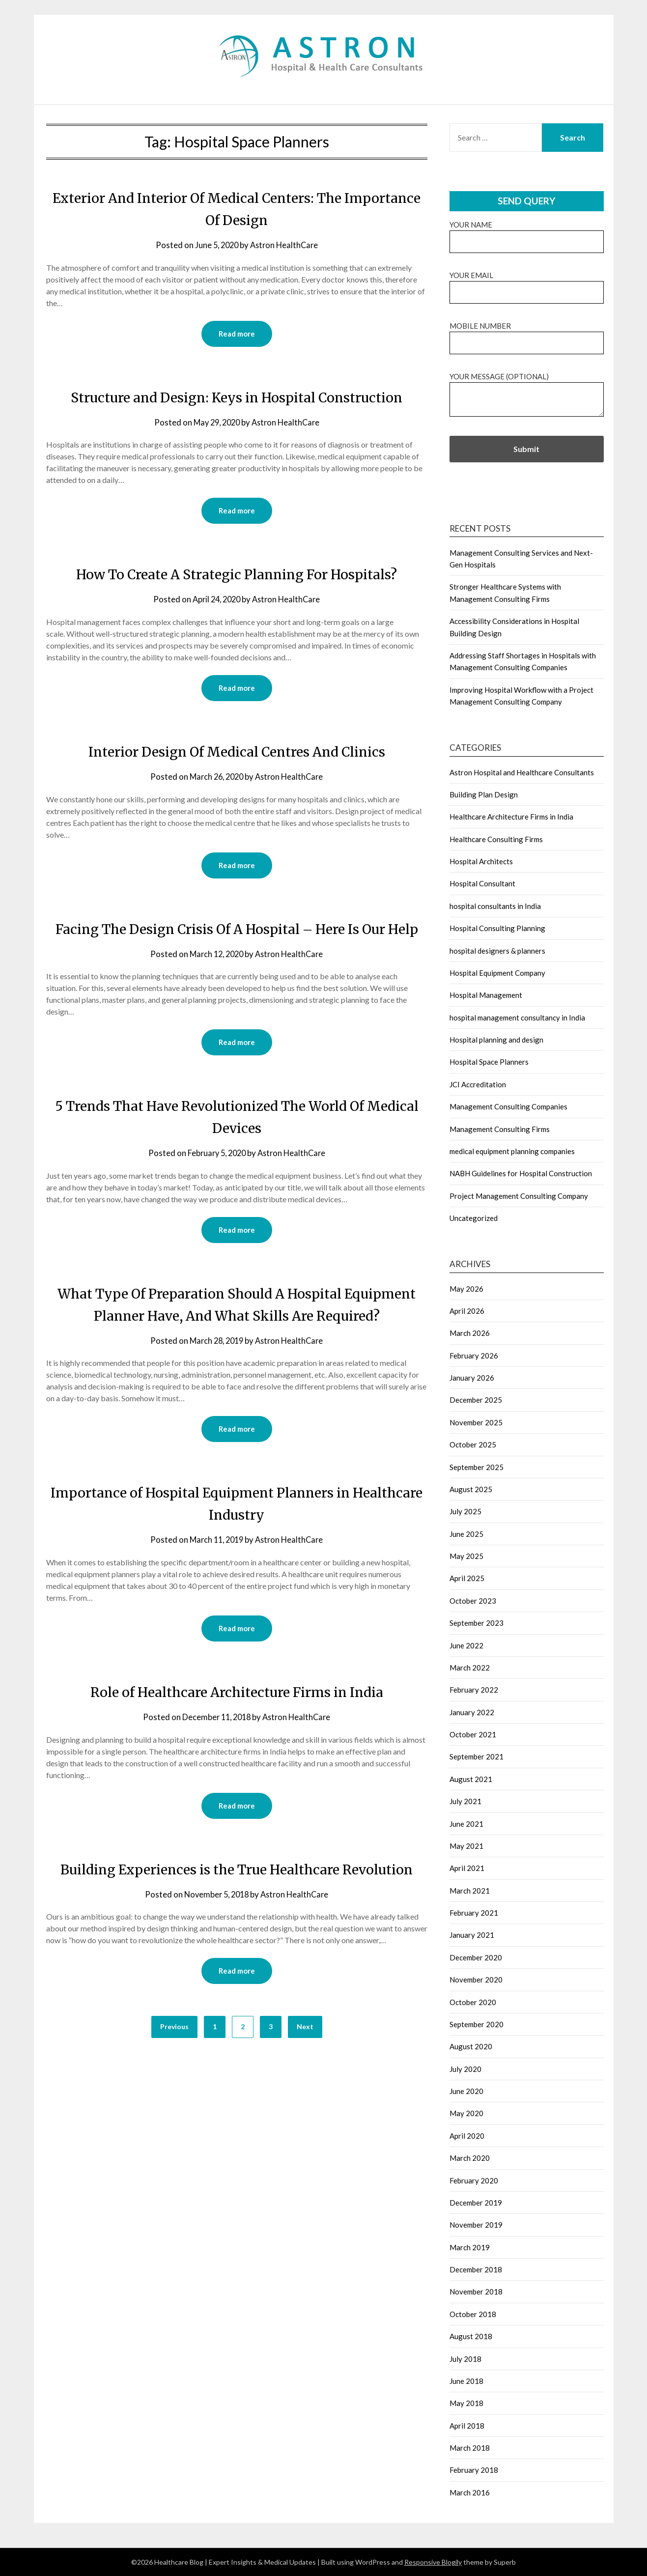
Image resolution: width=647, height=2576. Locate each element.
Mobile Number (527, 334)
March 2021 (470, 1890)
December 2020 (476, 1957)
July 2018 (465, 2358)
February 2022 (474, 1689)
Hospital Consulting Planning (497, 928)
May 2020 (466, 2113)
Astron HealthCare (285, 245)
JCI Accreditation (478, 1084)
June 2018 (466, 2381)
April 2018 (467, 2425)
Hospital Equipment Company (497, 972)
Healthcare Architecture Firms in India (511, 816)
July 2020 (465, 2069)
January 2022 (472, 1712)
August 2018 (471, 2336)
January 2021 (472, 1934)
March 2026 (470, 1333)
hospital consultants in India (495, 906)
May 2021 (466, 1845)
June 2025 (466, 1533)
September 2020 (477, 2024)
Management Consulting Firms (500, 1129)
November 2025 (476, 1422)
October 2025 (473, 1444)
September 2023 (477, 1622)
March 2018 (470, 2447)
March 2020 (470, 2157)
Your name (527, 233)
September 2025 (477, 1467)
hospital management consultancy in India (517, 1017)
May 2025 (466, 1556)
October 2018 (473, 2314)
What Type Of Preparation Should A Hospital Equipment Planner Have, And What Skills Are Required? (236, 1340)
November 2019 (476, 2224)
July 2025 (465, 1511)
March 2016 (470, 2492)
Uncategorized (474, 1218)
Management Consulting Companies (508, 1106)
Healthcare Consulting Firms (496, 839)
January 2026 (472, 1377)
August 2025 (471, 1489)
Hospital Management (486, 995)
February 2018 (474, 2469)
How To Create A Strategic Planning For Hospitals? (236, 575)
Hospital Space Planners (489, 1061)
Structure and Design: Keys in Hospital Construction (236, 397)
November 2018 (476, 2291)
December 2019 (476, 2202)
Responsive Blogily (433, 2562)
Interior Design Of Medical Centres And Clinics (236, 752)
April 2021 (467, 1868)
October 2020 (473, 2002)
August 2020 (471, 2046)
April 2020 (467, 2135)
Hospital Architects (481, 861)
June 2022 (466, 1645)
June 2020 (466, 2091)
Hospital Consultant (482, 883)
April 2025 (467, 1578)
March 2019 (470, 2247)
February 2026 (474, 1355)
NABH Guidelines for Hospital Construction (521, 1173)
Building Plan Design (484, 794)
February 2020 (474, 2180)
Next (305, 2098)
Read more (237, 334)
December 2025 (476, 1399)
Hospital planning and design (496, 1039)
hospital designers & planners (497, 950)
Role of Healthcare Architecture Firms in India (236, 1739)
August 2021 (471, 1779)
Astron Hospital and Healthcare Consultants (522, 772)
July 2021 (465, 1801)
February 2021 (474, 1912)
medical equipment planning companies (512, 1151)
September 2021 (477, 1756)
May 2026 (466, 1288)
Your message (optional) (527, 395)
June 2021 (466, 1823)
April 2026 (467, 1310)
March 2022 (470, 1667)
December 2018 (476, 2269)
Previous (174, 2098)
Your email (527, 284)
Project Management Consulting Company (519, 1195)
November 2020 (476, 1979)
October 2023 (473, 1600)
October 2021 (473, 1734)
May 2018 (466, 2403)
